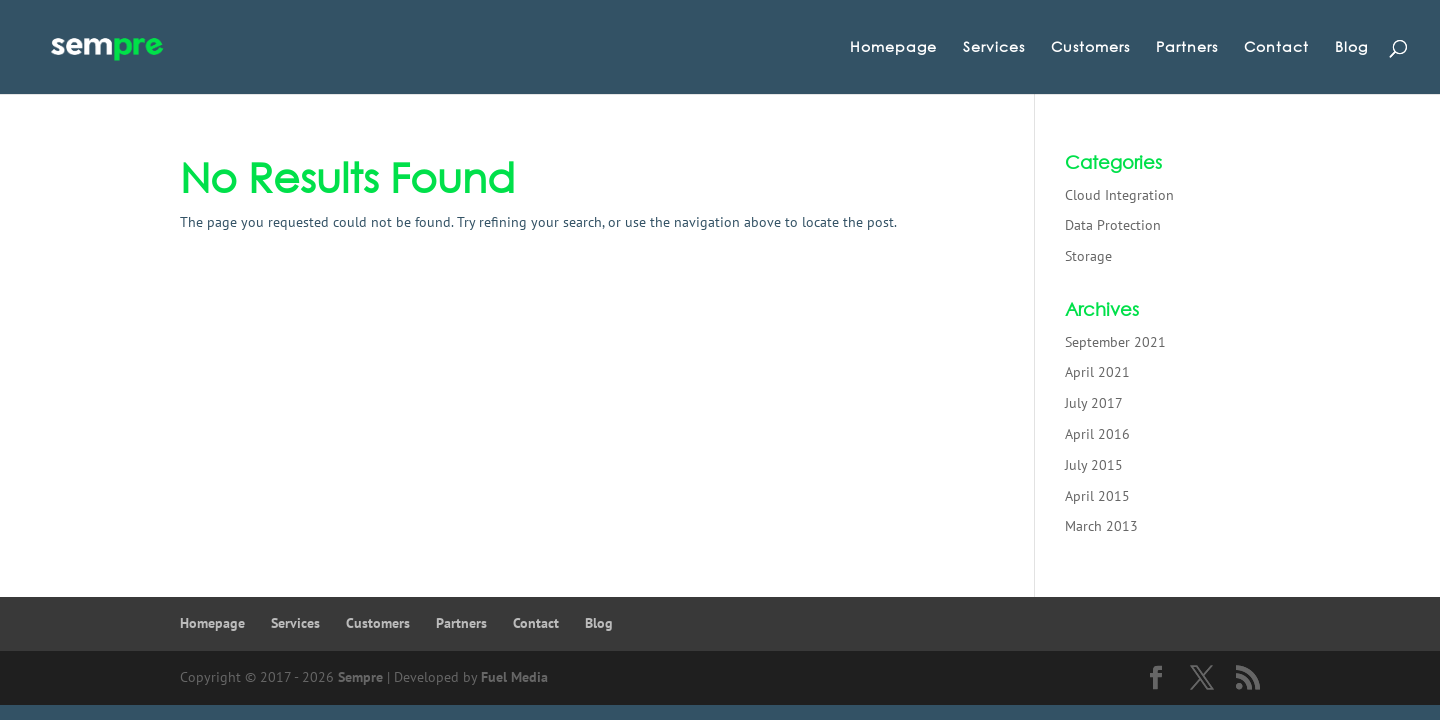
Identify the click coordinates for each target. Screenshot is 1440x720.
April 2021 (1097, 372)
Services (994, 48)
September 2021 (1115, 342)
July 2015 (1094, 465)
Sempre (360, 677)
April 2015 (1097, 496)
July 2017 (1094, 403)
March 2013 (1101, 526)
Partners (1187, 48)
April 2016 (1097, 434)
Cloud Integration (1119, 195)
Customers (1090, 48)
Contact (1276, 48)
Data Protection (1113, 225)
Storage (1088, 256)
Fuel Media (514, 677)
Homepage (893, 48)
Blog (1351, 48)
